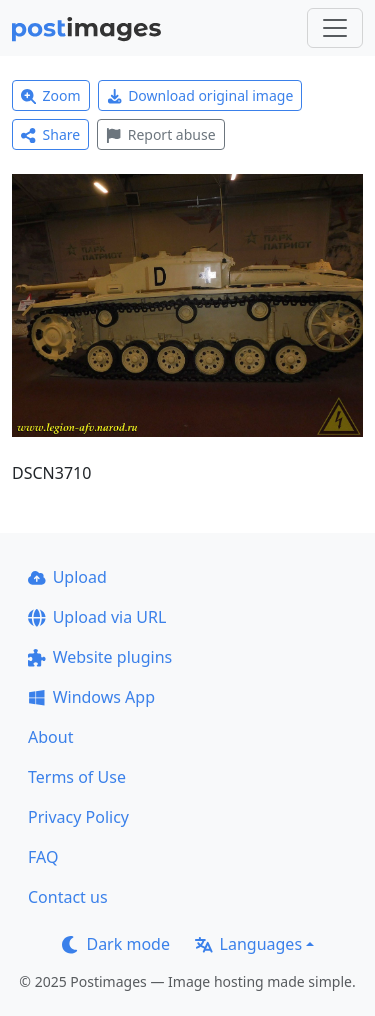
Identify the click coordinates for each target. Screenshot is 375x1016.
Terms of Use (77, 777)
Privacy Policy (78, 817)
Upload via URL (97, 617)
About (50, 737)
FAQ (43, 857)
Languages (248, 944)
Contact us (68, 897)
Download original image (200, 95)
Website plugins (100, 657)
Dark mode (116, 944)
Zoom (51, 95)
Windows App (91, 697)
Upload (67, 577)
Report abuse (160, 134)
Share (50, 134)
